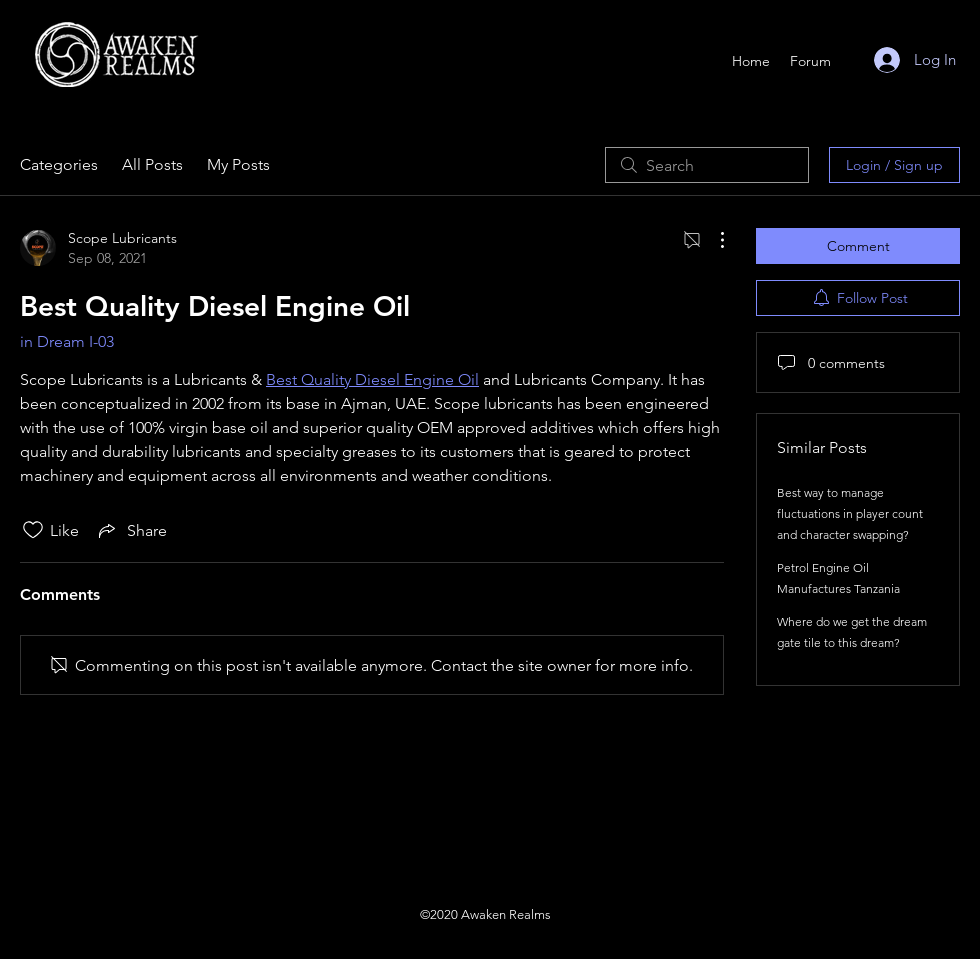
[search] (707, 165)
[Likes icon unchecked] (33, 530)
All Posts (152, 164)
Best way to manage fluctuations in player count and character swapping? (850, 513)
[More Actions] (712, 240)
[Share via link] (131, 530)
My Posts (238, 164)
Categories (59, 164)
